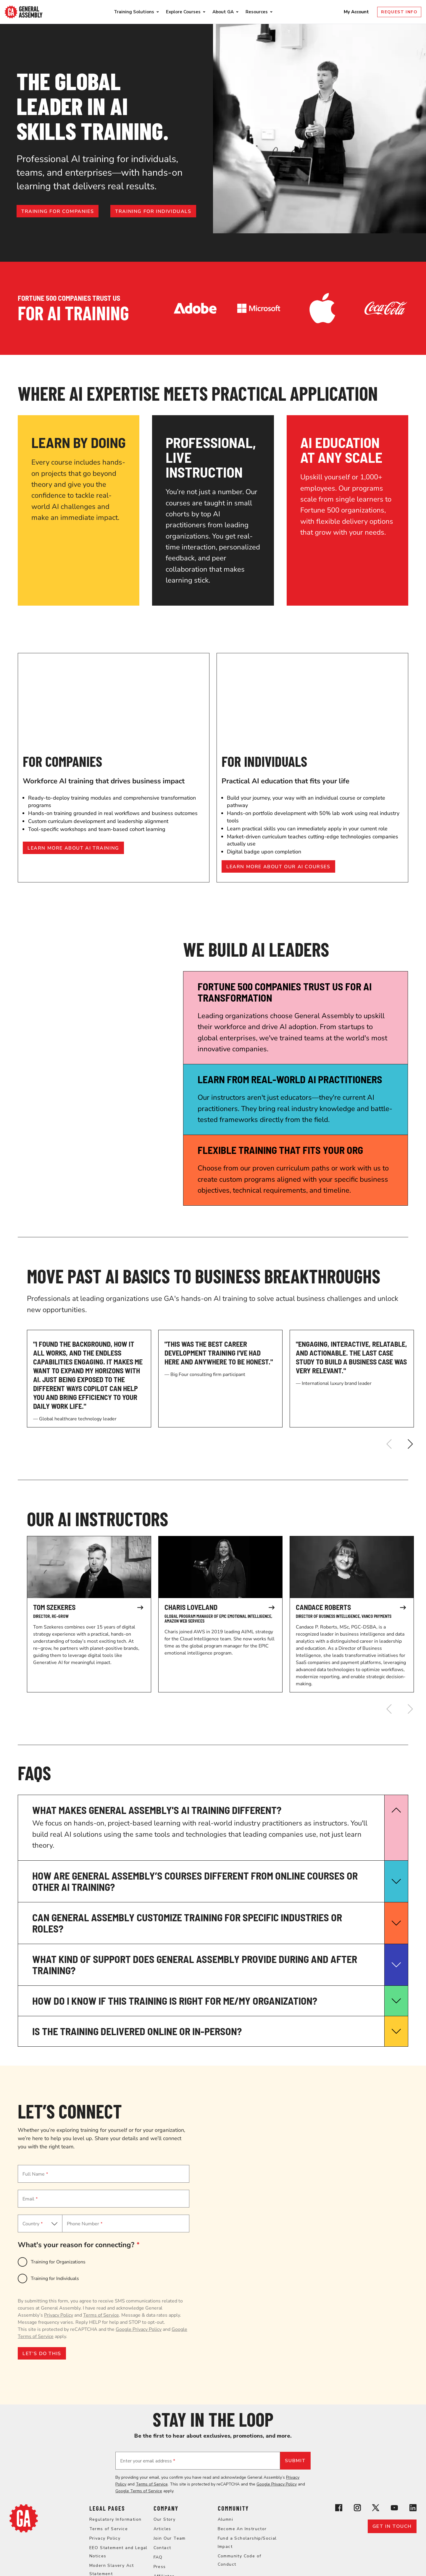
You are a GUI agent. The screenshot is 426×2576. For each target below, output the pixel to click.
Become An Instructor (242, 2529)
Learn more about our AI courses (278, 866)
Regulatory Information (115, 2519)
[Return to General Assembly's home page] (23, 2531)
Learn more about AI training (73, 848)
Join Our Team (170, 2538)
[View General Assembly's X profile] (375, 2508)
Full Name (35, 2174)
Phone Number (84, 2224)
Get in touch (392, 2526)
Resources (257, 12)
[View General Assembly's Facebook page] (338, 2508)
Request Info (399, 12)
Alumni (225, 2519)
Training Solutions (134, 12)
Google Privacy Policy (139, 2329)
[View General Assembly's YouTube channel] (394, 2508)
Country (32, 2224)
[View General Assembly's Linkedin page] (413, 2508)
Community (233, 2508)
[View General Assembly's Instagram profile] (357, 2508)
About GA (223, 12)
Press (160, 2566)
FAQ (158, 2557)
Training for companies (57, 211)
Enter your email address (147, 2461)
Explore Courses (183, 12)
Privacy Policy (58, 2315)
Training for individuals (153, 211)
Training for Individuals (55, 2278)
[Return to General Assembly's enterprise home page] (24, 12)
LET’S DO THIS (41, 2353)
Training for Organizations (58, 2262)
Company (166, 2508)
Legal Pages (107, 2508)
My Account (357, 12)
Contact (162, 2548)
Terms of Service (101, 2315)
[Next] (410, 1444)
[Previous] (389, 1444)
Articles (162, 2529)
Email (30, 2199)
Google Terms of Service (138, 2491)
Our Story (165, 2519)
